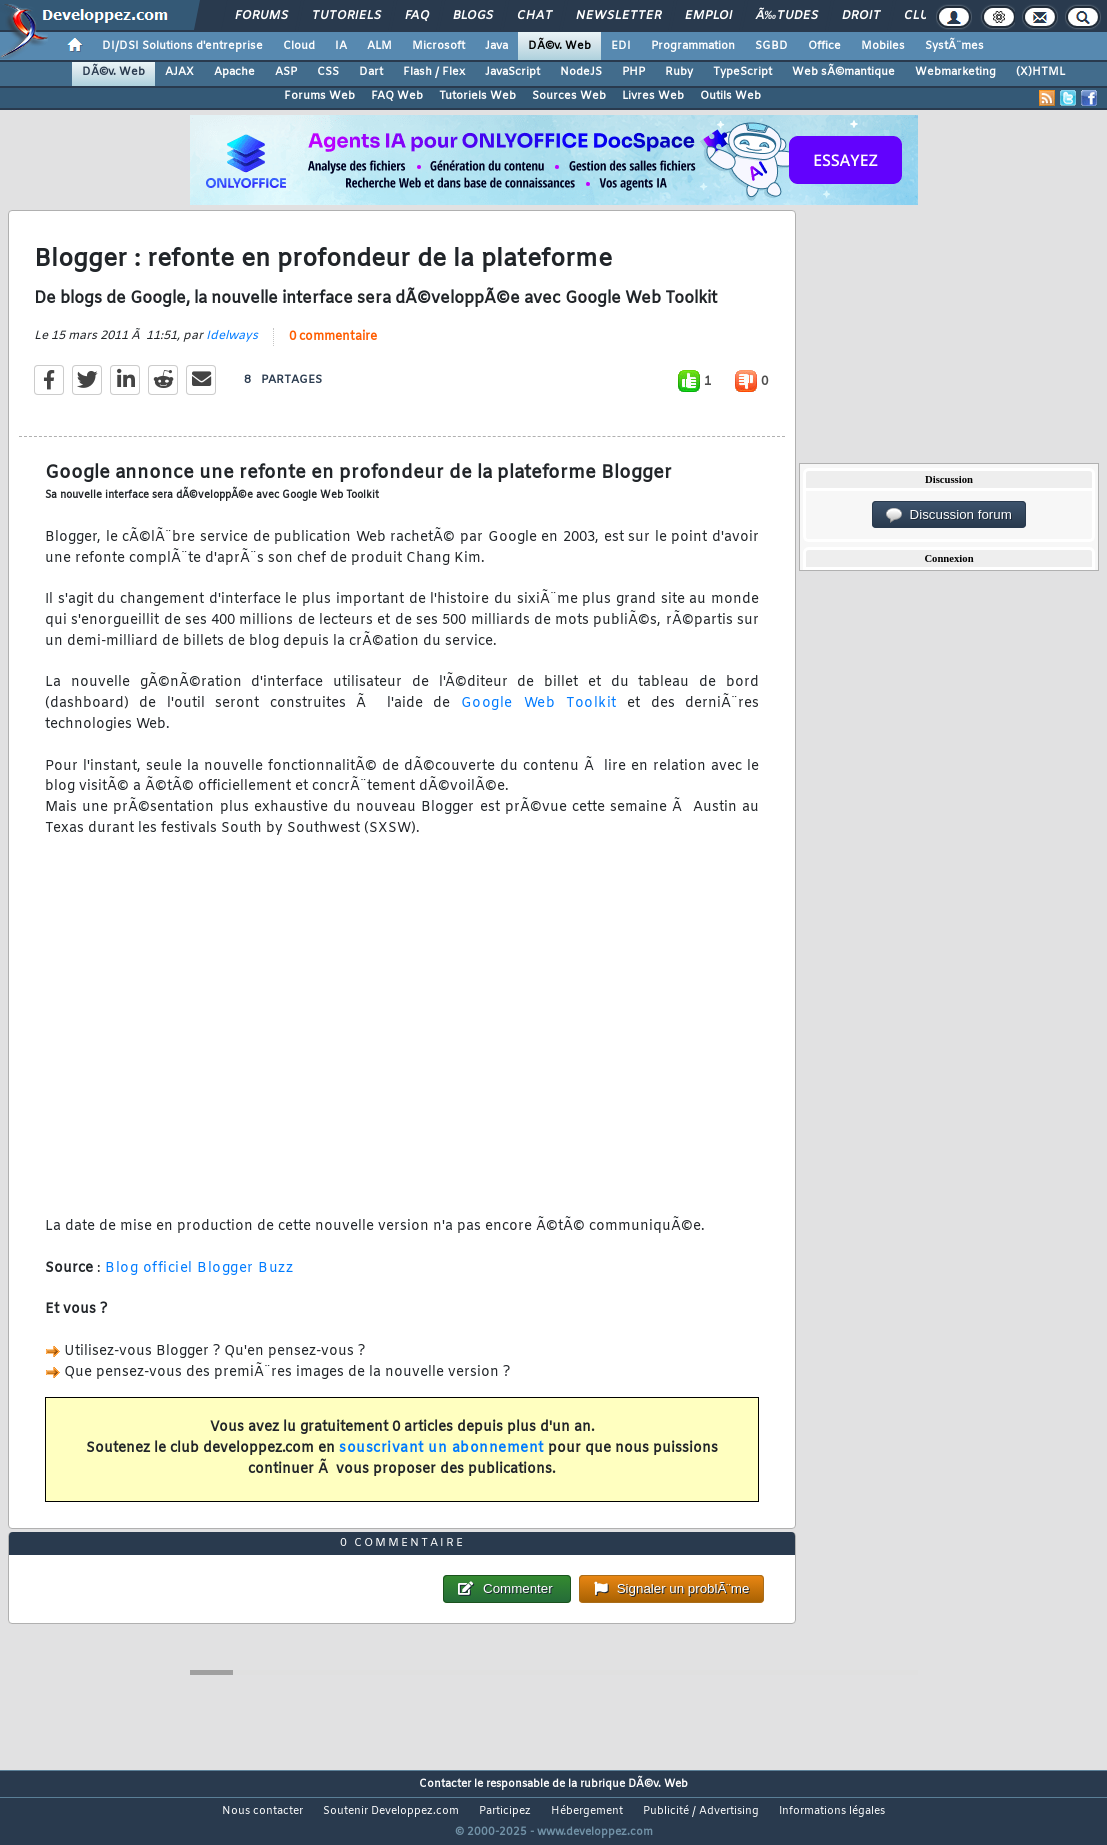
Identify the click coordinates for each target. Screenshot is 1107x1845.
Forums (261, 16)
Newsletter (618, 16)
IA (341, 46)
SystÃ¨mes (954, 46)
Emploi (708, 16)
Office (824, 46)
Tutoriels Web (477, 96)
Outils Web (730, 96)
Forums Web (319, 96)
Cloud (299, 46)
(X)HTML (1040, 72)
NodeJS (581, 72)
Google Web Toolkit (539, 716)
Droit (861, 16)
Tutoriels (346, 16)
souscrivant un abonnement (441, 1460)
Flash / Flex (434, 72)
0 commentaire (333, 349)
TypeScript (742, 72)
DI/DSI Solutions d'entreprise (182, 46)
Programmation (693, 46)
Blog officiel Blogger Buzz (199, 1280)
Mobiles (883, 46)
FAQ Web (397, 96)
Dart (371, 72)
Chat (534, 16)
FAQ (417, 16)
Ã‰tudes (787, 16)
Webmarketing (955, 72)
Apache (234, 72)
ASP (286, 72)
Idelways (232, 348)
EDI (621, 46)
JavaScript (512, 72)
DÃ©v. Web (559, 46)
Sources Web (569, 96)
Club (920, 16)
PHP (633, 72)
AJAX (179, 72)
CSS (328, 72)
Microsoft (438, 46)
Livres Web (653, 96)
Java (496, 46)
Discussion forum (949, 515)
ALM (379, 46)
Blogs (473, 16)
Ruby (679, 72)
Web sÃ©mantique (843, 72)
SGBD (771, 46)
